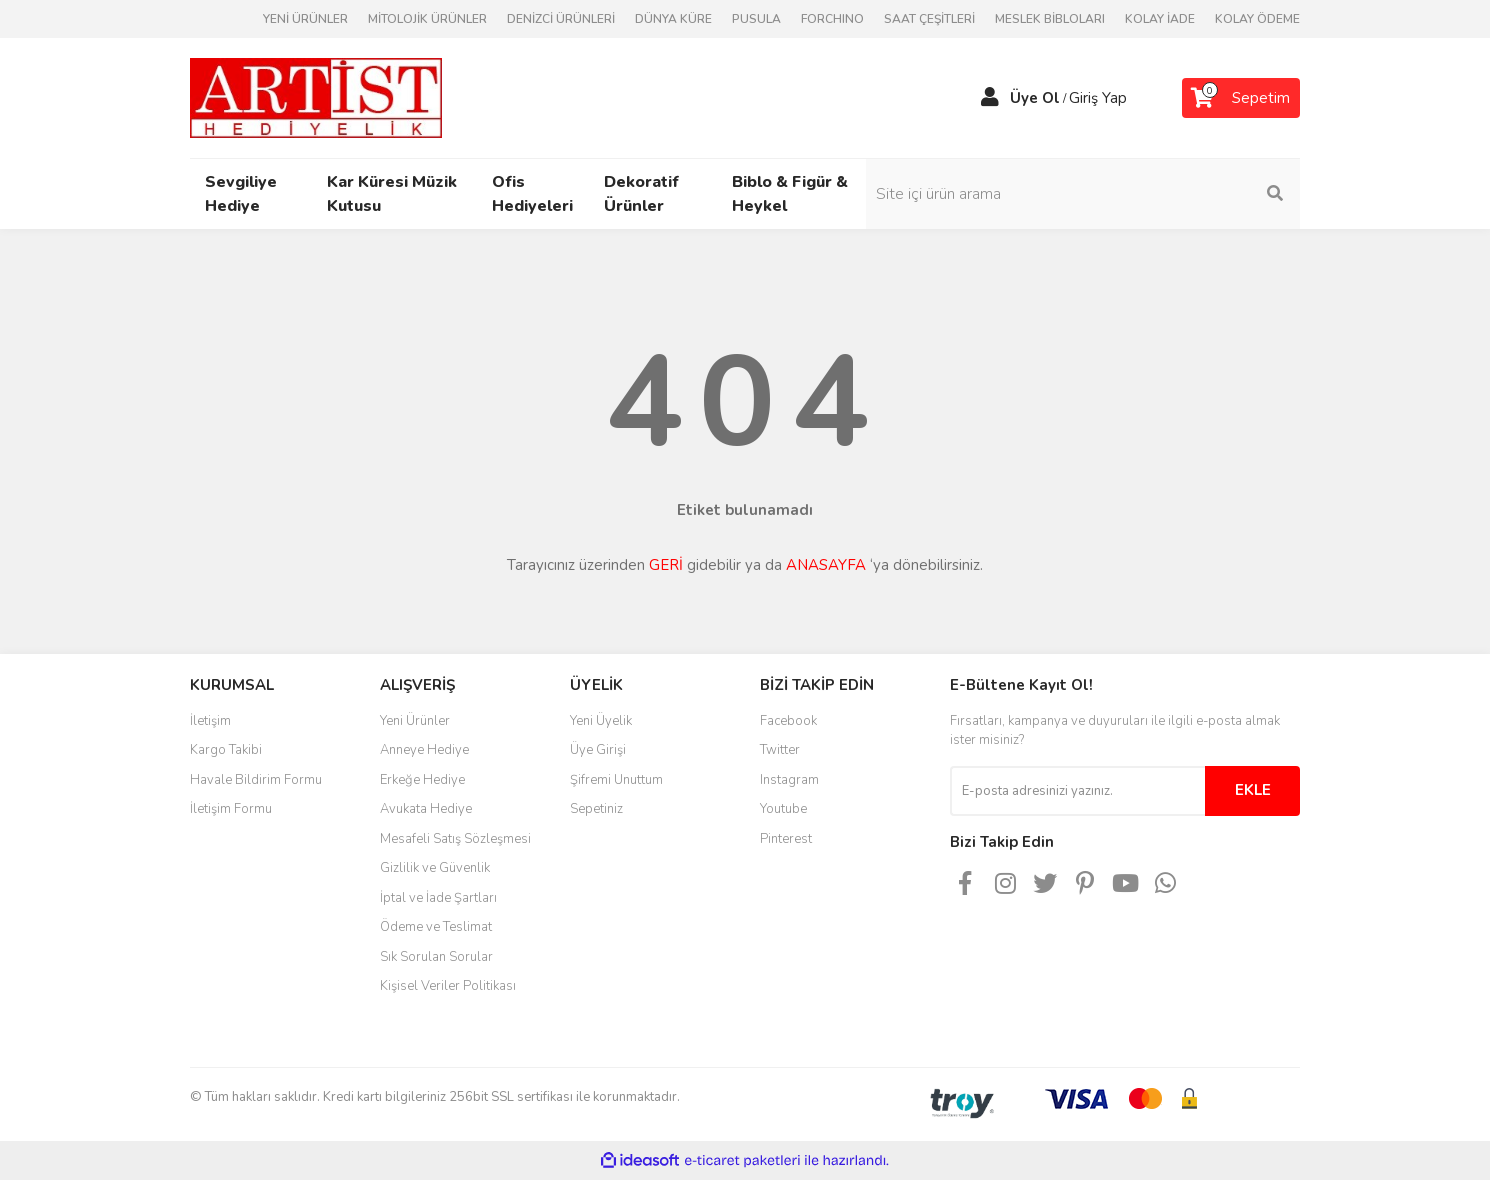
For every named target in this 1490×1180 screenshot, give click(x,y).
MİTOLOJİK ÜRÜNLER (427, 19)
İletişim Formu (231, 809)
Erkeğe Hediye (422, 780)
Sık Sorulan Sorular (436, 957)
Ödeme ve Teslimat (436, 927)
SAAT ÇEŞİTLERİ (929, 19)
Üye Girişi (598, 750)
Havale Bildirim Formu (256, 780)
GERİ (666, 565)
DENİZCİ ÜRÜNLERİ (561, 19)
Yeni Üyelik (601, 721)
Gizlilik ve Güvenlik (435, 868)
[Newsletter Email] (1077, 791)
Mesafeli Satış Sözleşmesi (455, 839)
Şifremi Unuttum (616, 780)
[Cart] (1241, 98)
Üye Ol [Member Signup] (1035, 98)
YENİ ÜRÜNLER (305, 19)
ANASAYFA (826, 565)
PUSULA (756, 19)
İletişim (210, 721)
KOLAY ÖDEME (1257, 19)
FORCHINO (832, 19)
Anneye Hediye (424, 750)
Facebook (788, 721)
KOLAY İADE (1160, 19)
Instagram (789, 780)
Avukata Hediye (426, 809)
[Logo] (316, 97)
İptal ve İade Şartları (438, 898)
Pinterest (786, 839)
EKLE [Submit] (1253, 790)
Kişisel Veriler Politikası (448, 986)
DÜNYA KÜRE (673, 19)
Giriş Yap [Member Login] (1098, 98)
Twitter (780, 750)
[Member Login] (990, 98)
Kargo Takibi (226, 750)
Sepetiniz (596, 809)
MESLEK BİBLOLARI (1050, 19)
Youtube (783, 809)
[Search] (1165, 194)
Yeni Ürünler (415, 721)
